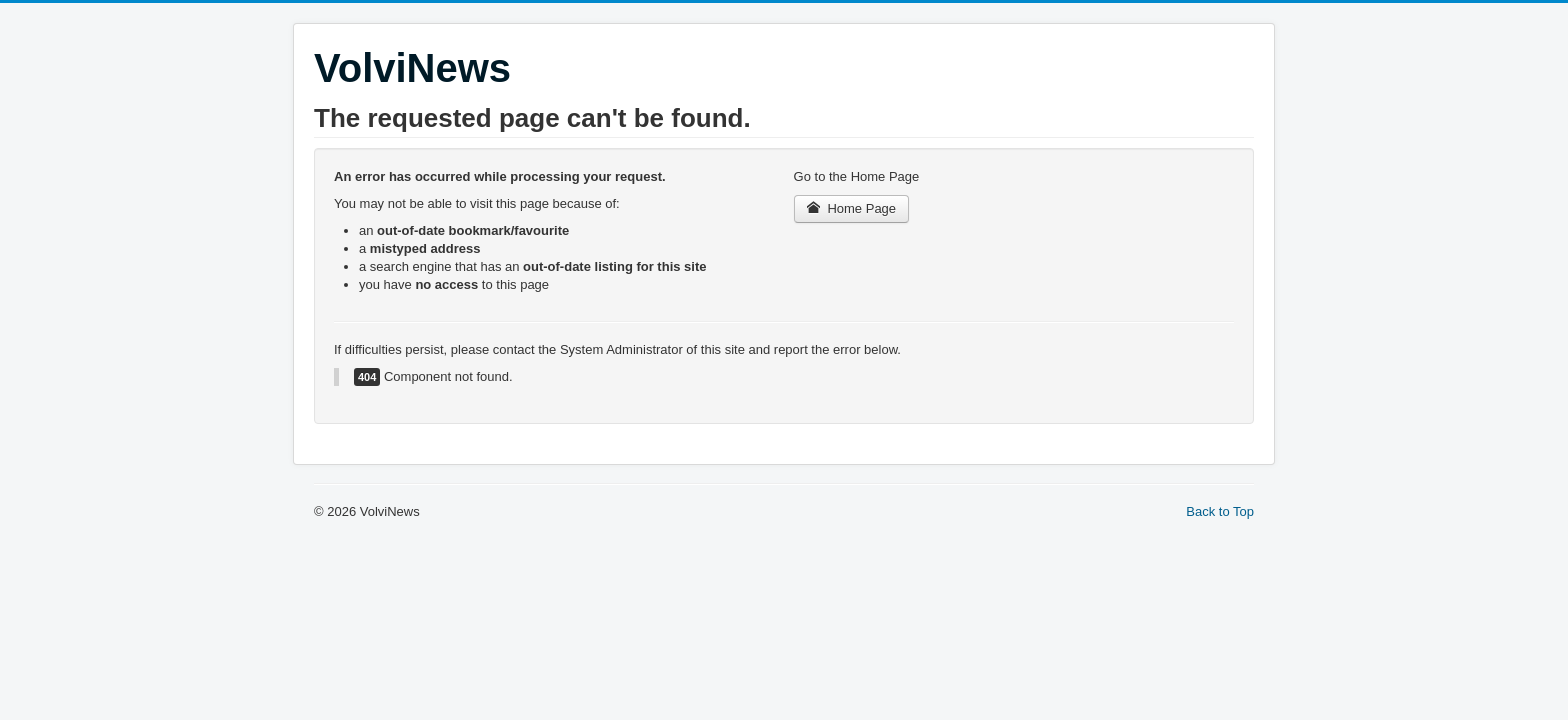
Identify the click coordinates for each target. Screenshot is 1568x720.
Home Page (852, 208)
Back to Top (1220, 511)
